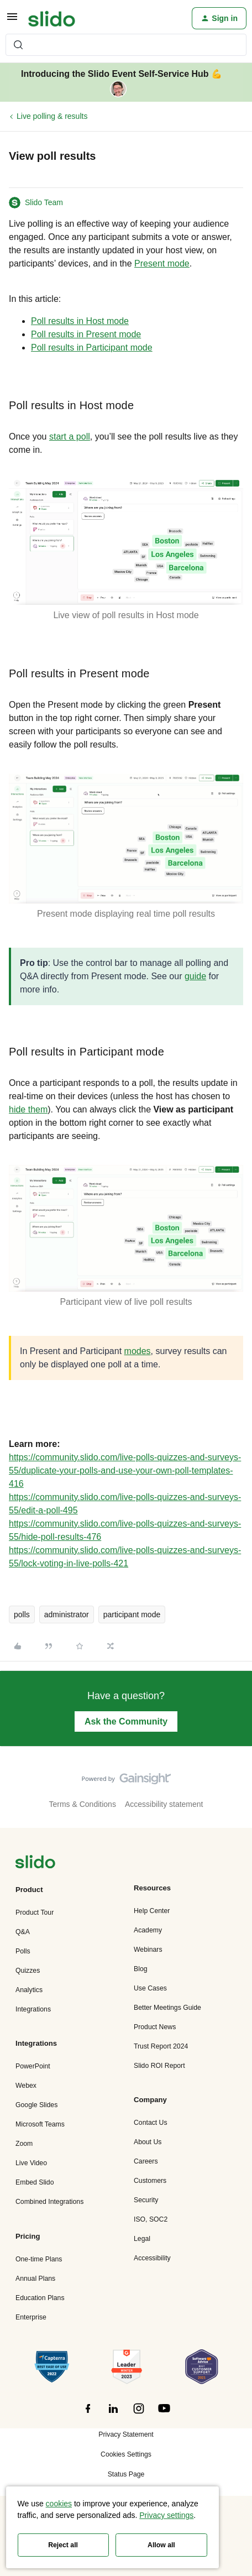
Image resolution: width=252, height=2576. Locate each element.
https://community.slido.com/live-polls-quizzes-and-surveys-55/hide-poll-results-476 (125, 1530)
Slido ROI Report (159, 2066)
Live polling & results (52, 116)
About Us (147, 2142)
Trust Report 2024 (161, 2046)
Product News (155, 2027)
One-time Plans (38, 2259)
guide (195, 976)
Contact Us (150, 2122)
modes (137, 1351)
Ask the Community (126, 1721)
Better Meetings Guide (167, 2007)
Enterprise (30, 2317)
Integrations (33, 2009)
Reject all (63, 2545)
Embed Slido (34, 2182)
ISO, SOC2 (150, 2219)
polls (22, 1614)
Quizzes (27, 1970)
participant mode (132, 1614)
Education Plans (40, 2298)
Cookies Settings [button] (126, 2454)
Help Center (152, 1911)
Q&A (22, 1932)
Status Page (126, 2474)
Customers (150, 2181)
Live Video (31, 2163)
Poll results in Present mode (86, 334)
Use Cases (150, 1988)
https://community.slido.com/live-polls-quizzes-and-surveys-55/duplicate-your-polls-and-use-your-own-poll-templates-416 (125, 1470)
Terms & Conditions (82, 1804)
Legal (142, 2239)
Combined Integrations (49, 2202)
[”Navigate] (35, 1863)
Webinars (148, 1949)
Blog (141, 1969)
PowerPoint (32, 2066)
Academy (148, 1930)
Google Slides (36, 2105)
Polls (22, 1951)
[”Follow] (88, 2414)
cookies (59, 2503)
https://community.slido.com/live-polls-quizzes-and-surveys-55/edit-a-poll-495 (125, 1503)
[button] (12, 20)
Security (146, 2200)
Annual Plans (35, 2278)
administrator (66, 1614)
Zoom (24, 2143)
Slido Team (44, 202)
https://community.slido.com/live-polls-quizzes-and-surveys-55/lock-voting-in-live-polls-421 (125, 1556)
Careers (146, 2161)
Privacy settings (166, 2515)
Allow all (161, 2545)
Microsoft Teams (40, 2124)
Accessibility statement (164, 1804)
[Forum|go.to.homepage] (52, 18)
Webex (25, 2085)
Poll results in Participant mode (92, 347)
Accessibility (152, 2258)
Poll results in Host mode (80, 321)
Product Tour (34, 1912)
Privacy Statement (125, 2434)
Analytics (29, 1990)
